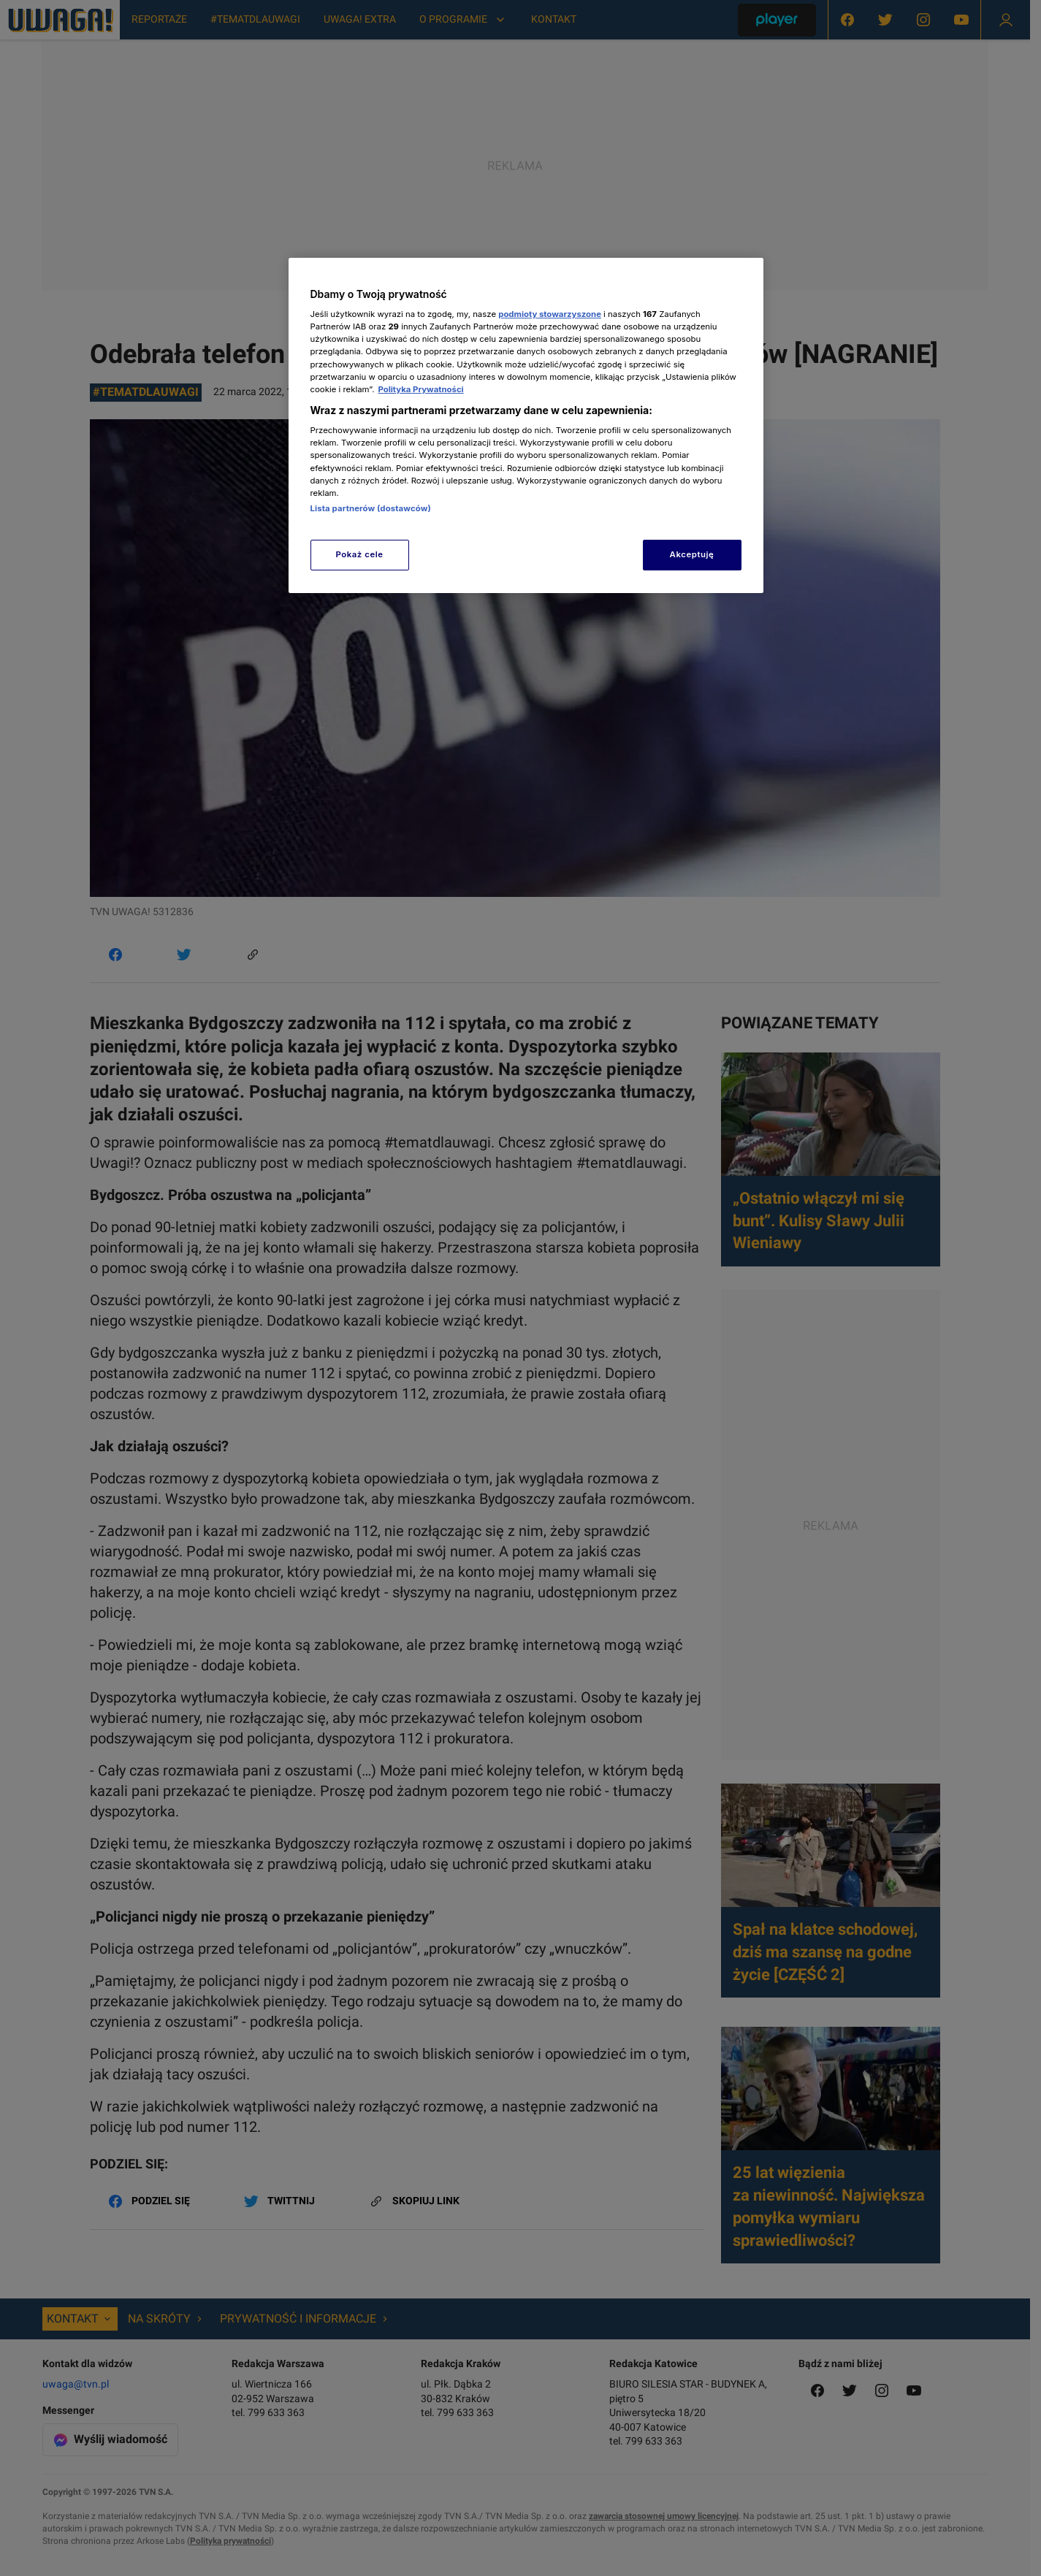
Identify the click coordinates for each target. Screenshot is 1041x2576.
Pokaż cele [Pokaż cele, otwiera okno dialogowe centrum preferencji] (359, 554)
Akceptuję (692, 554)
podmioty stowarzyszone (549, 314)
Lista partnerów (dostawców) (370, 508)
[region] (526, 425)
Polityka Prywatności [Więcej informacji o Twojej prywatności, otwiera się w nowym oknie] (420, 389)
